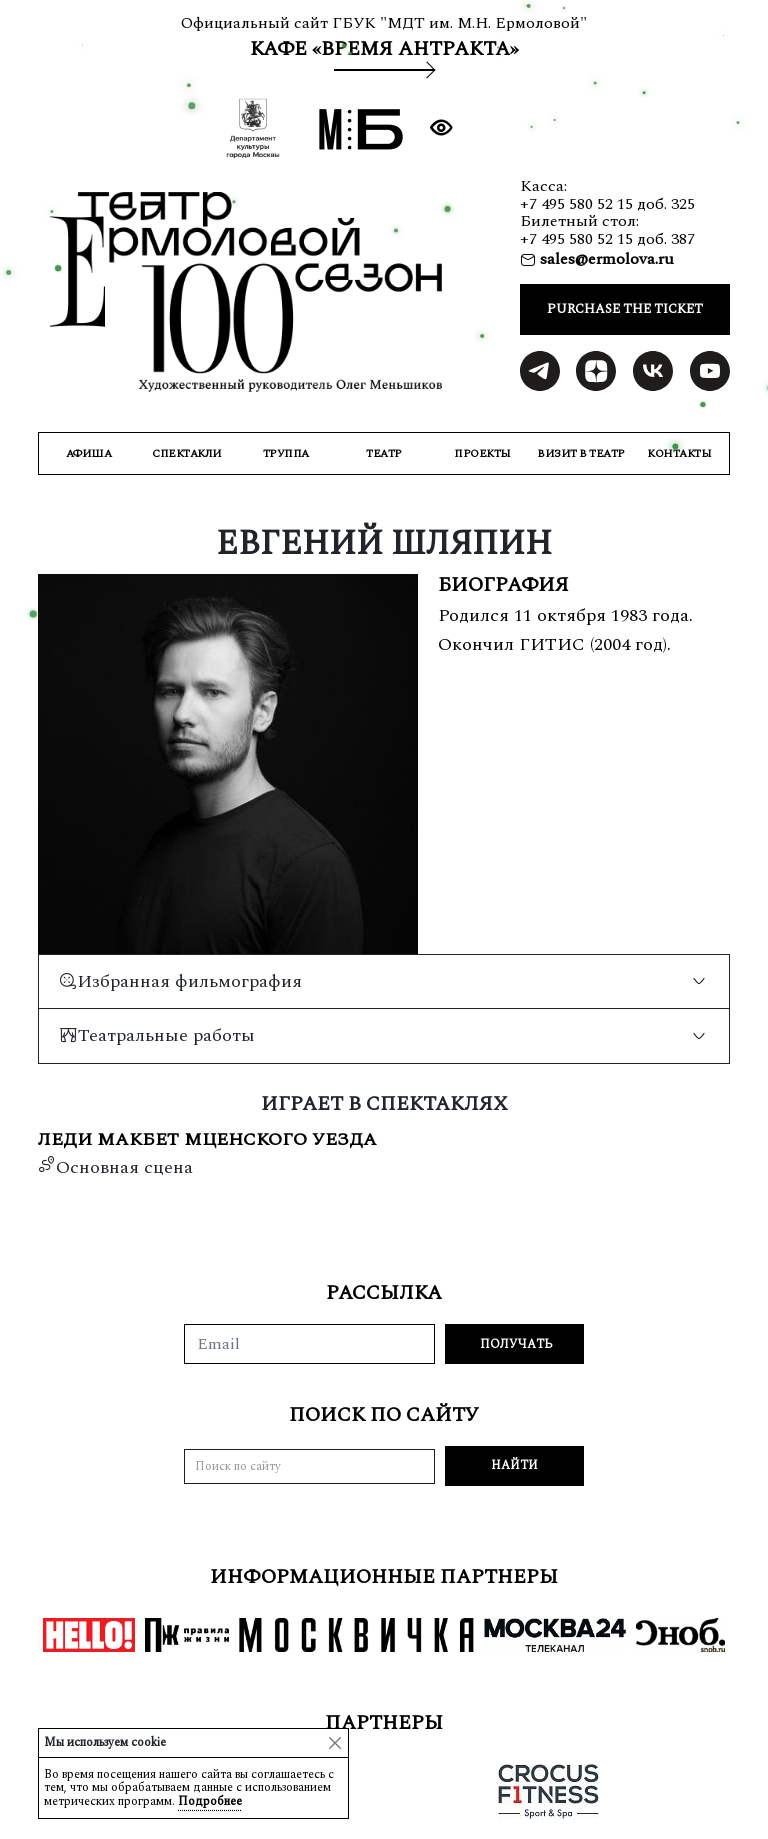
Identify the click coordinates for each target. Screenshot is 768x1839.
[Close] (335, 1743)
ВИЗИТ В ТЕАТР (581, 453)
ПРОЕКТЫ (482, 453)
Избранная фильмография (180, 981)
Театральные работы (157, 1035)
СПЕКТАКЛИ (187, 453)
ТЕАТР (384, 453)
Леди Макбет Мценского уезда (207, 1140)
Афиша (89, 453)
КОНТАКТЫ (679, 453)
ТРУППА (286, 453)
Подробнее (210, 1801)
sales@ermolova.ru (605, 259)
